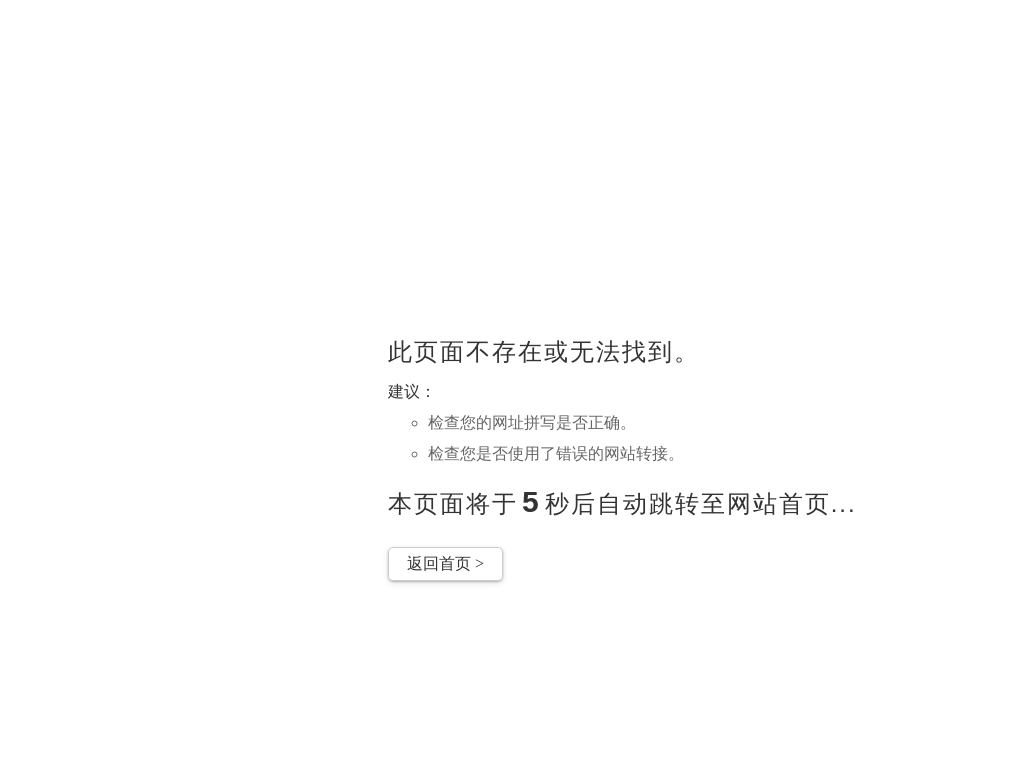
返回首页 (445, 563)
